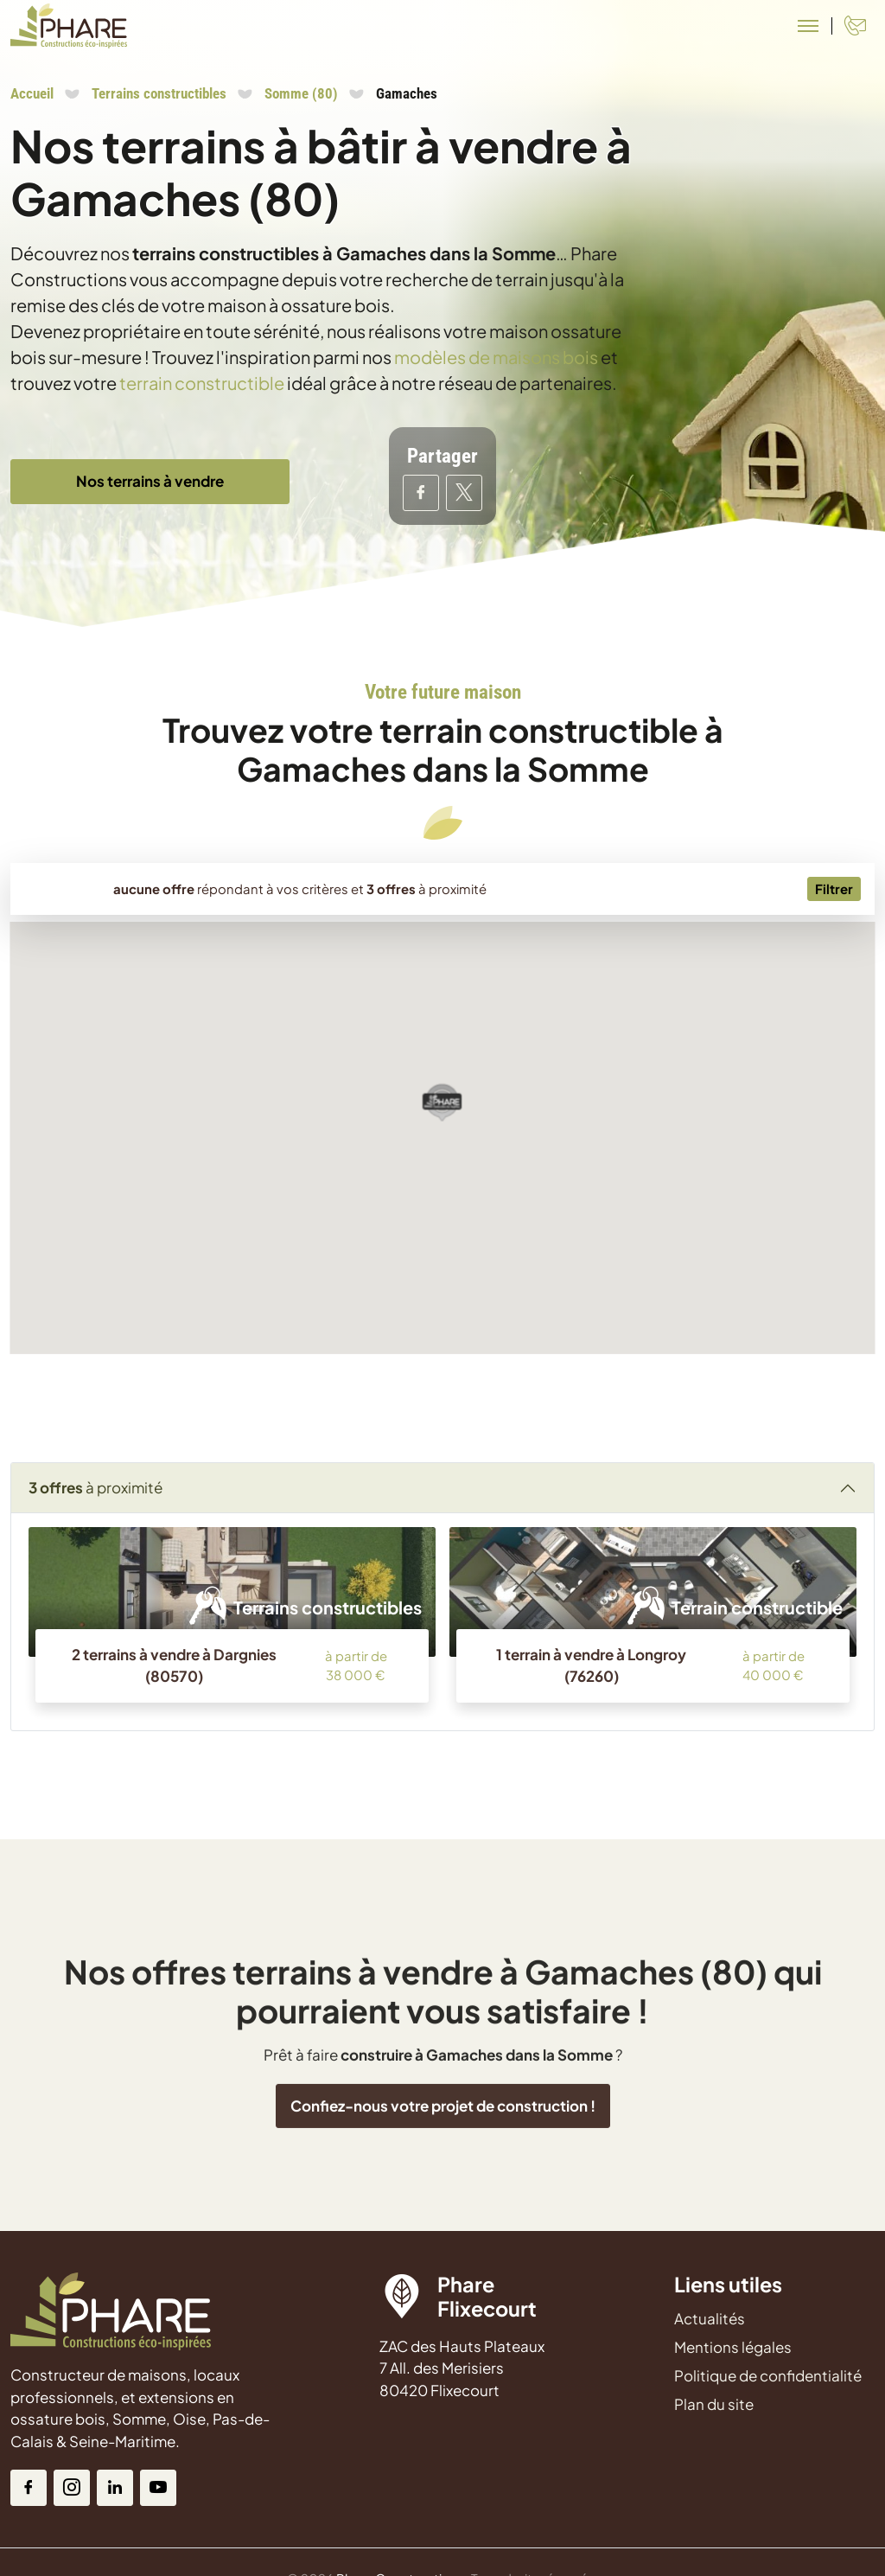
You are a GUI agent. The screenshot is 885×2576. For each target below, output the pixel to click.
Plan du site (714, 2403)
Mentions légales (733, 2346)
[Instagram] (72, 2488)
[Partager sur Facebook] (421, 493)
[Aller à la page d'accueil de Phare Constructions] (68, 26)
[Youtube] (158, 2488)
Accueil (32, 93)
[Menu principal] (808, 26)
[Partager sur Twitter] (464, 493)
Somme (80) (301, 93)
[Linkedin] (115, 2488)
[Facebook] (28, 2488)
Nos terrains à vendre (150, 480)
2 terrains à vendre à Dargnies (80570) (174, 1665)
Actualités (709, 2318)
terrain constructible (201, 382)
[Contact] (854, 26)
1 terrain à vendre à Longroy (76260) (591, 1665)
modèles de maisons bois (496, 357)
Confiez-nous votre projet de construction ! (442, 2179)
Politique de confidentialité (768, 2375)
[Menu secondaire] (834, 889)
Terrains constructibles (159, 93)
